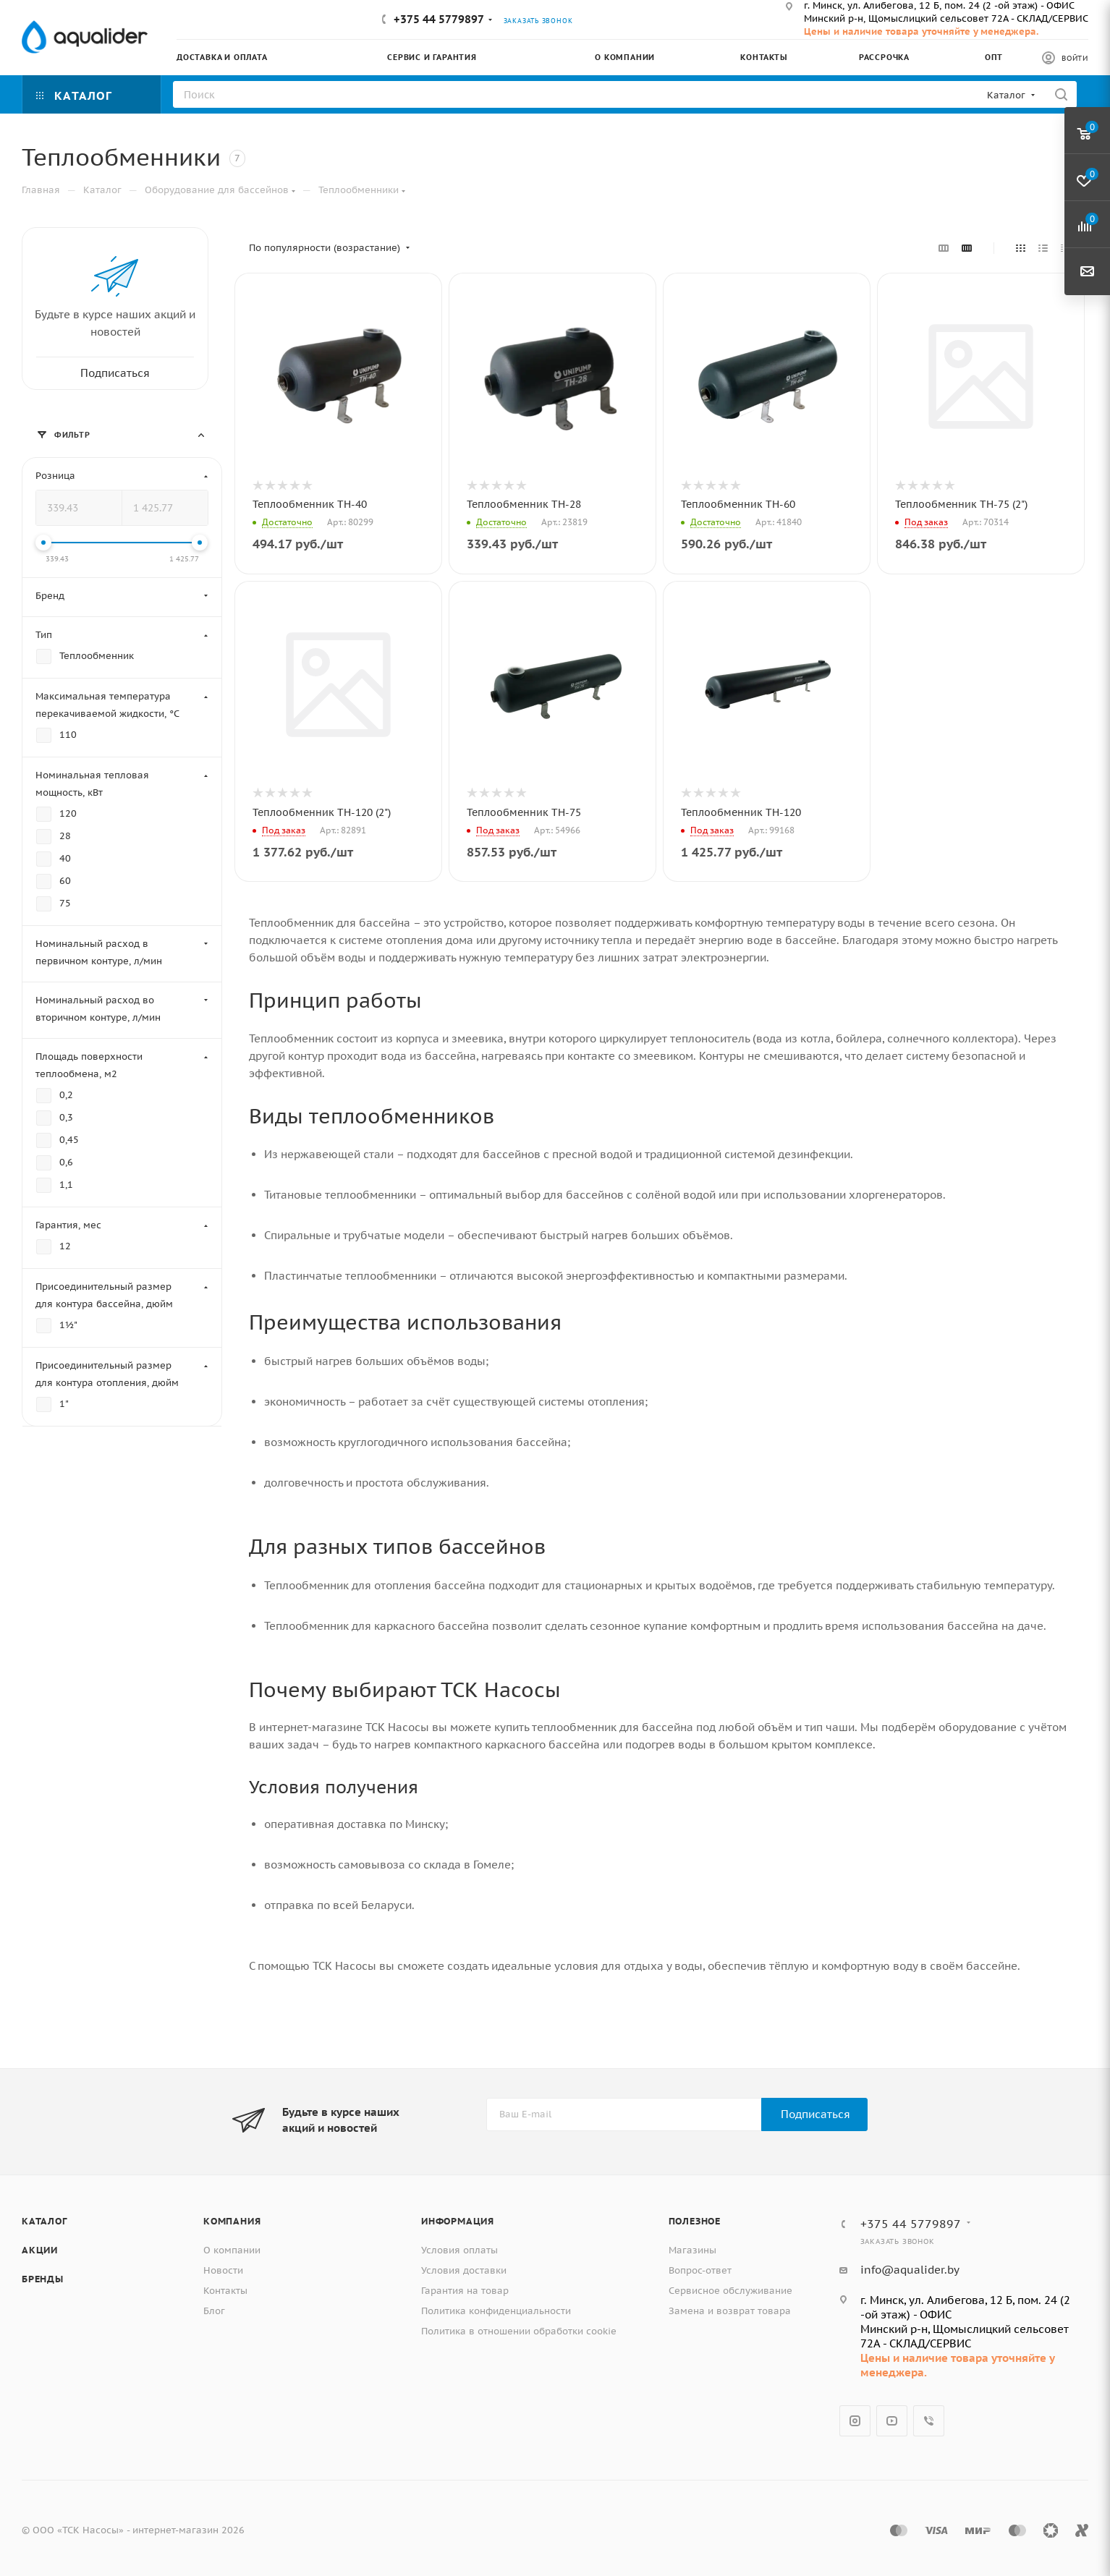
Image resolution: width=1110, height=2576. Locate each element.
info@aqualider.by (909, 2270)
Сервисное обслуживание (730, 2290)
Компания (231, 2221)
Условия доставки (464, 2270)
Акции (40, 2250)
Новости (223, 2270)
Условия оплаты (459, 2250)
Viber (928, 2420)
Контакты (225, 2290)
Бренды (43, 2279)
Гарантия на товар (465, 2290)
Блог (214, 2311)
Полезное (695, 2221)
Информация (457, 2221)
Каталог (44, 2221)
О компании (231, 2250)
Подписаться (815, 2114)
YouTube (891, 2420)
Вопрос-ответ (700, 2270)
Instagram (854, 2420)
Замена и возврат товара (730, 2311)
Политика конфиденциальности (496, 2311)
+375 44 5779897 (439, 19)
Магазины (692, 2250)
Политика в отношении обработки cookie (519, 2331)
